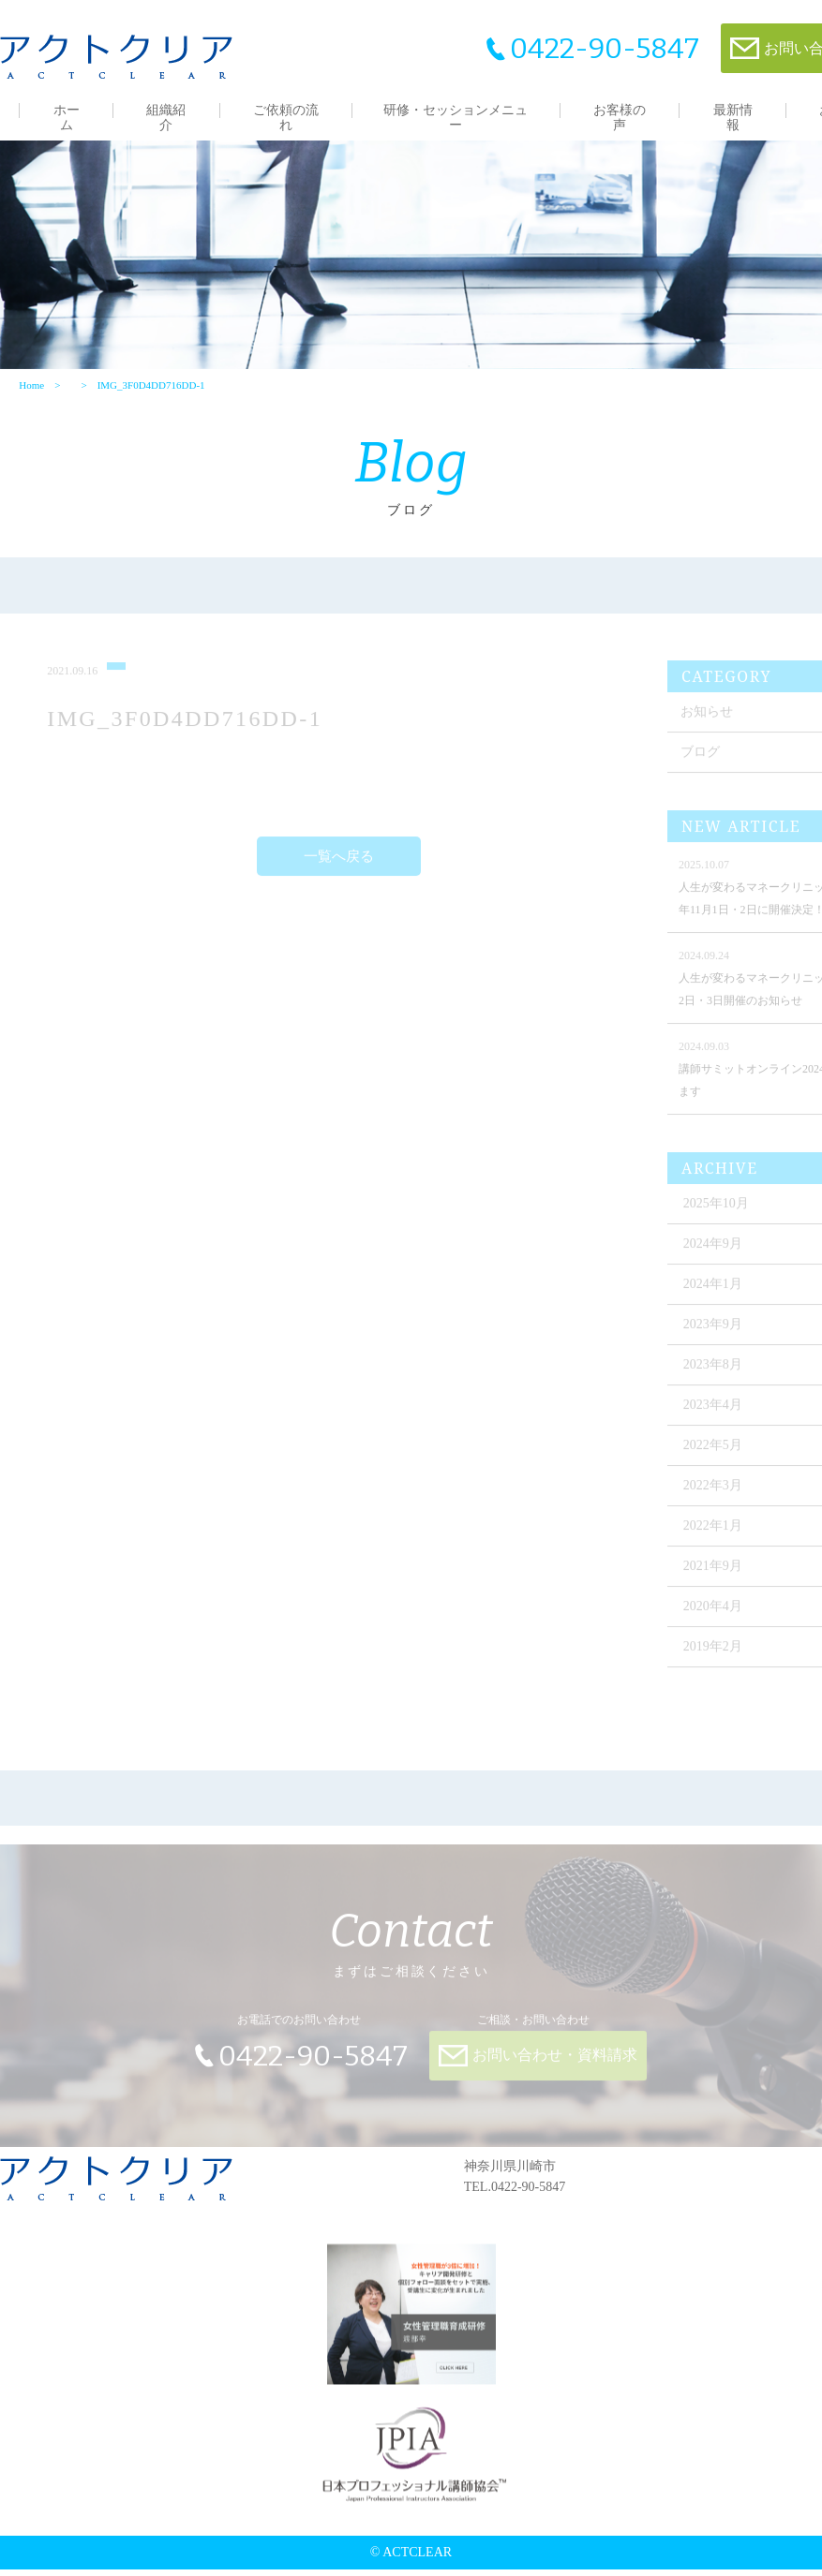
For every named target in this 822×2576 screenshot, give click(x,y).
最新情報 (733, 117)
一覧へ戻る (339, 869)
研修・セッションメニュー (455, 117)
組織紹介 (166, 117)
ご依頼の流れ (286, 117)
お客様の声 (619, 117)
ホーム (66, 117)
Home (31, 390)
